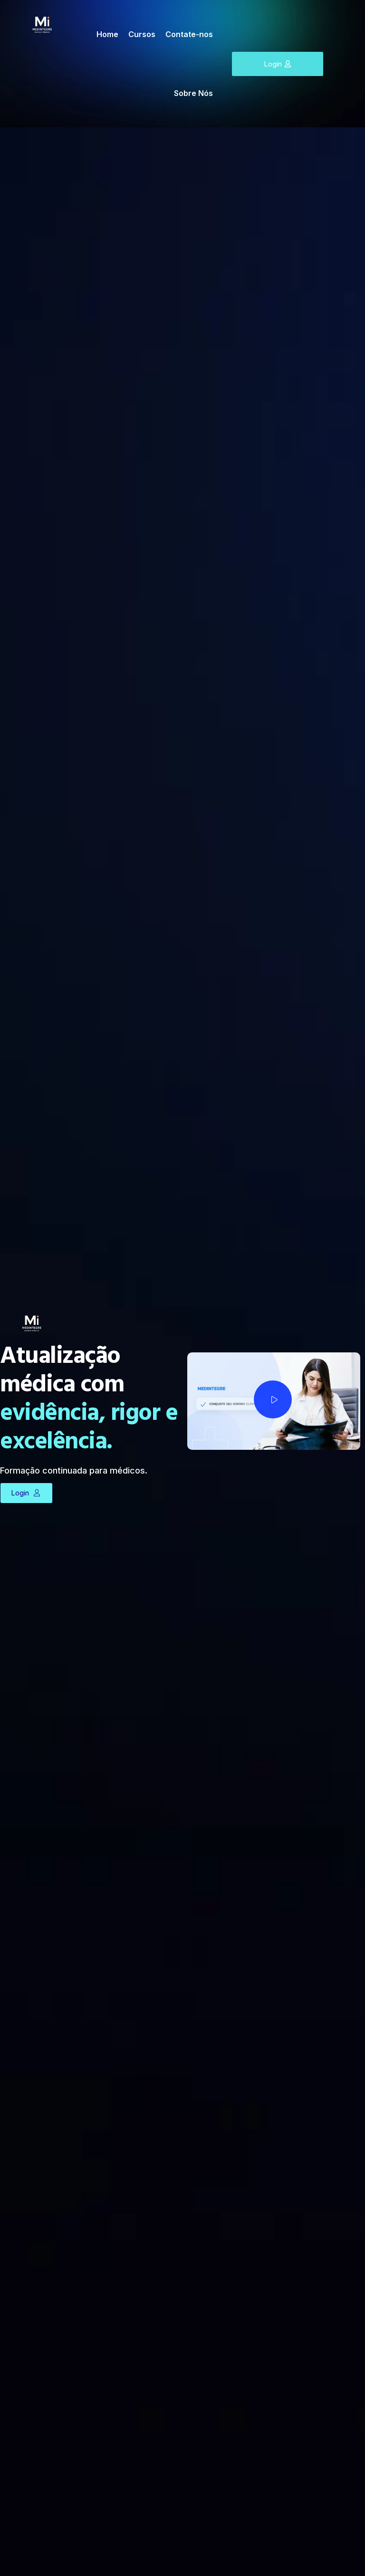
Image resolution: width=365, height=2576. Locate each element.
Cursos (141, 34)
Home (107, 34)
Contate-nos (189, 34)
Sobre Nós (193, 93)
